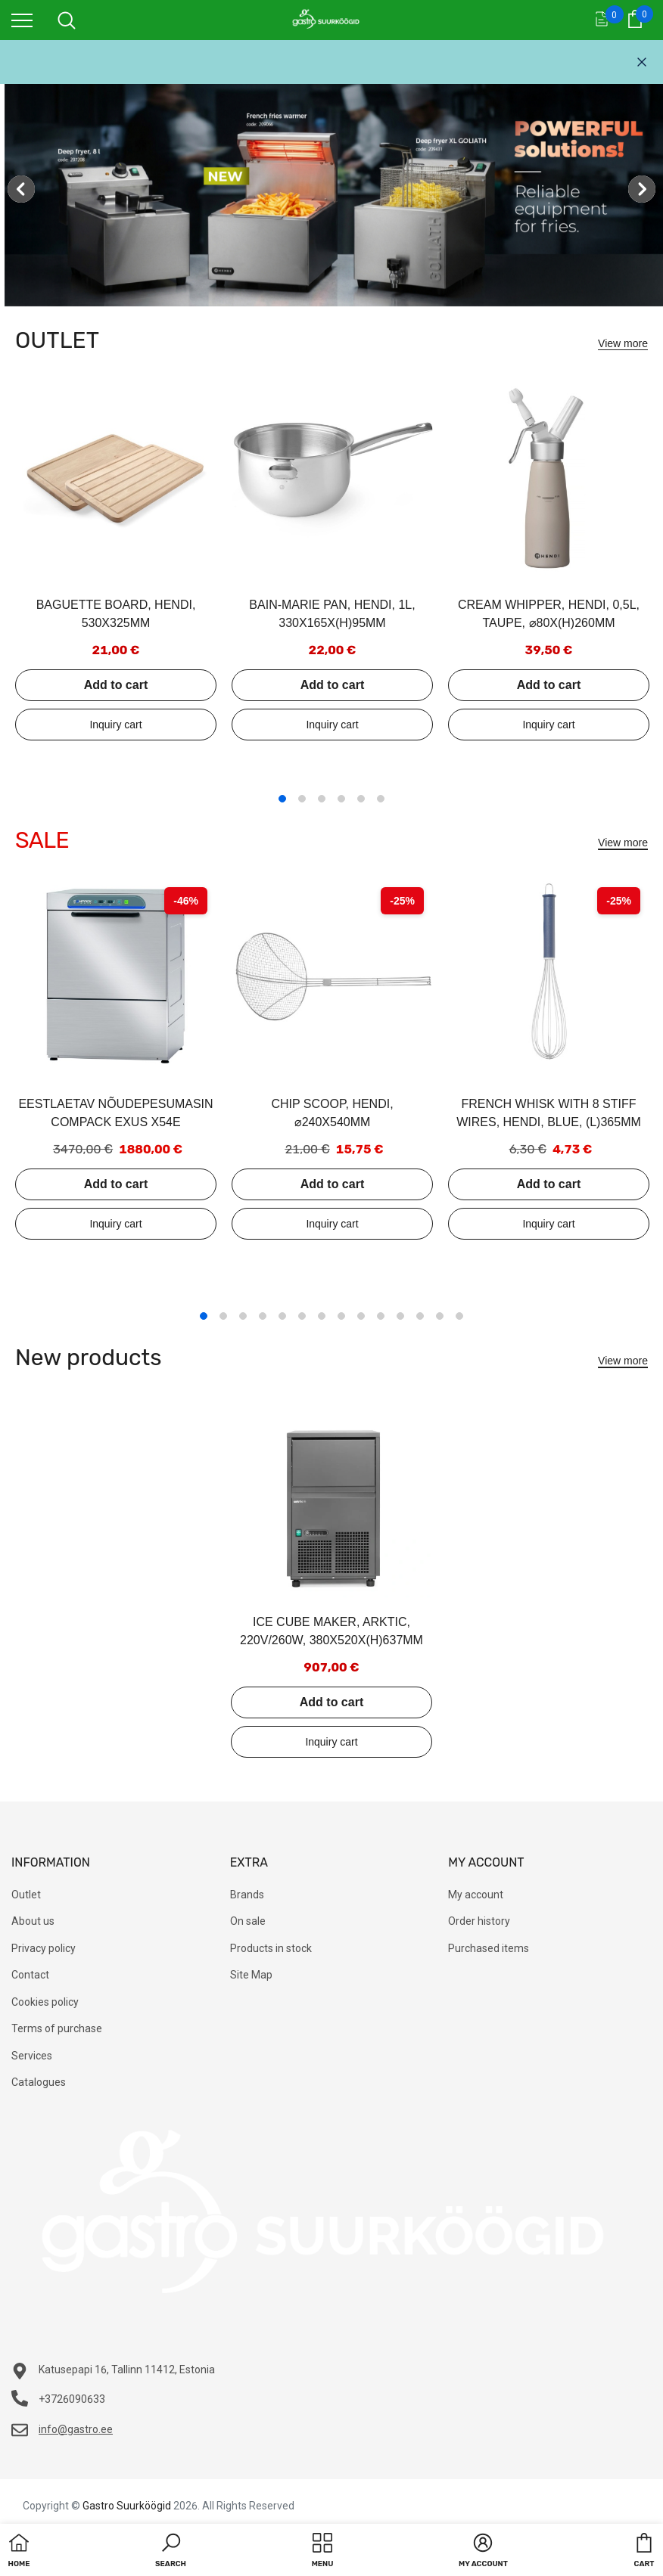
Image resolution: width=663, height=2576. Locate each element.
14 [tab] (459, 1316)
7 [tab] (321, 1316)
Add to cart (116, 684)
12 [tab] (420, 1316)
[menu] (22, 19)
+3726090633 (72, 2399)
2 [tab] (302, 798)
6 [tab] (380, 798)
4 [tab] (341, 798)
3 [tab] (321, 798)
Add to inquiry (115, 724)
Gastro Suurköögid (126, 2506)
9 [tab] (361, 1316)
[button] (170, 2551)
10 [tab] (380, 1316)
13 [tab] (440, 1316)
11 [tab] (400, 1316)
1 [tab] (282, 798)
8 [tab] (341, 1316)
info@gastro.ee (76, 2429)
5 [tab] (361, 798)
